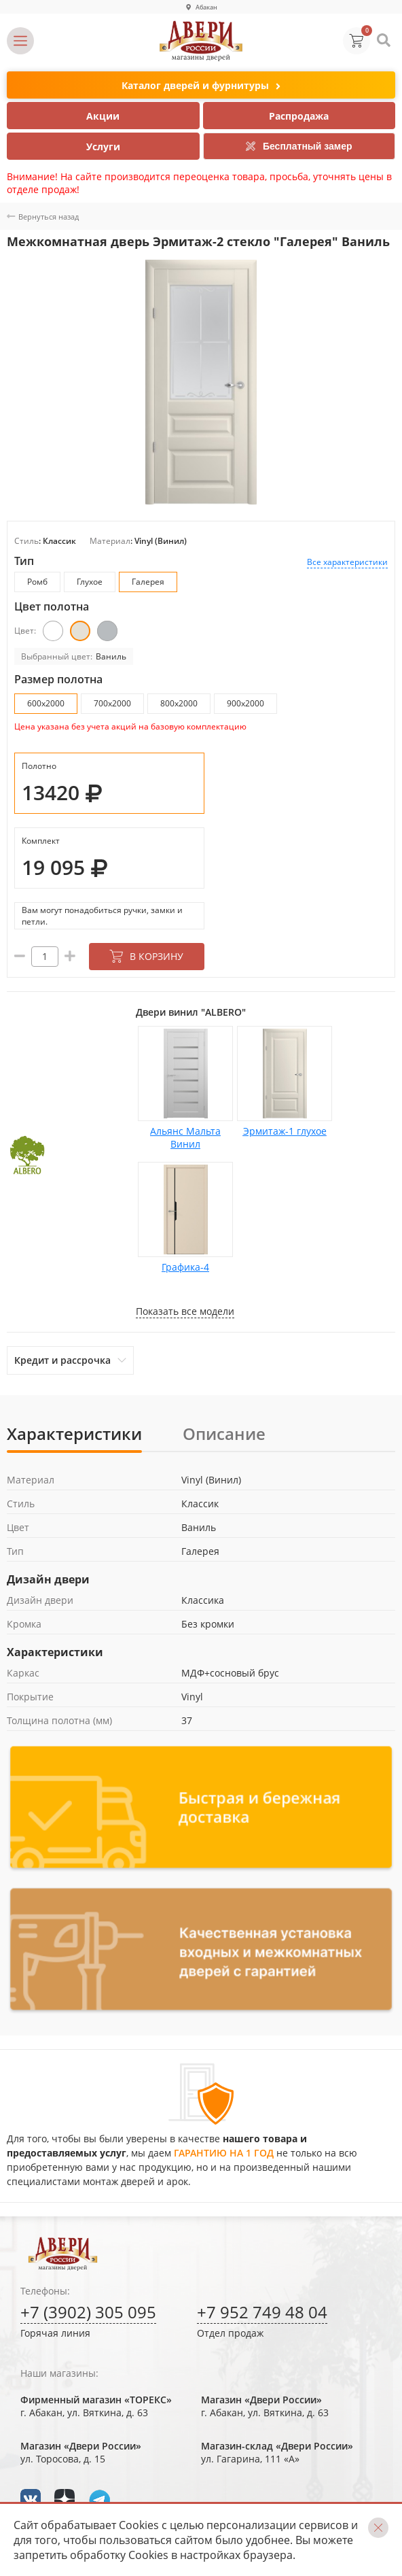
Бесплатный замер (299, 146)
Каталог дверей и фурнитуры (201, 86)
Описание (224, 1433)
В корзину (146, 956)
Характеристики (74, 1433)
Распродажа (299, 115)
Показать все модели (185, 1311)
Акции (103, 115)
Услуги (103, 146)
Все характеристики (347, 562)
